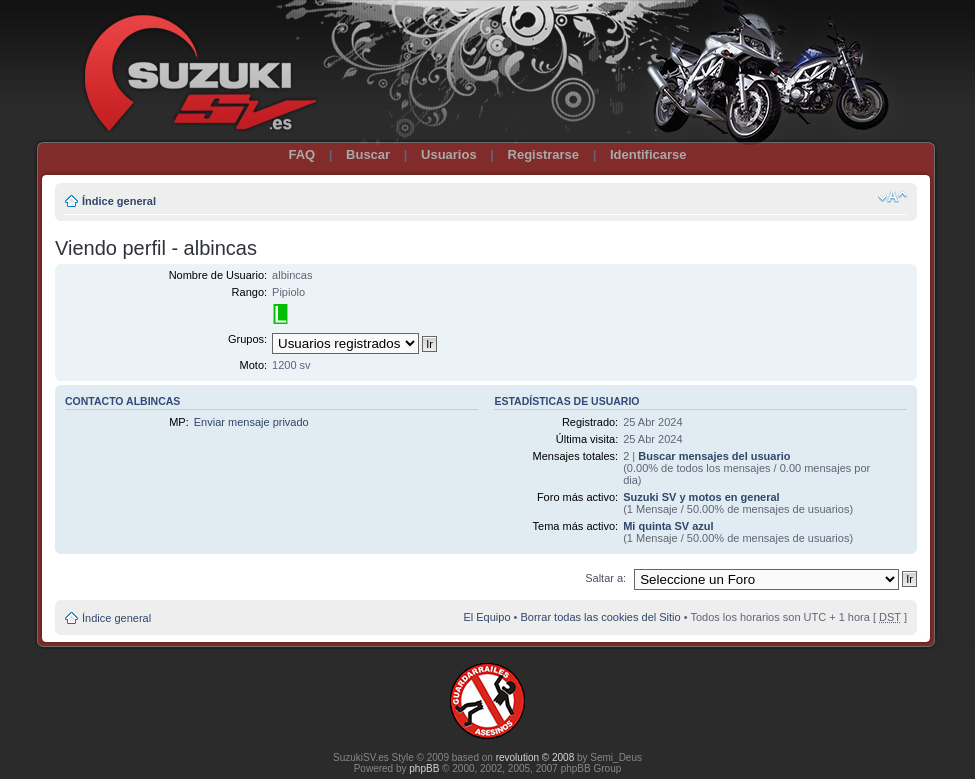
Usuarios (449, 154)
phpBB (424, 768)
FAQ (301, 154)
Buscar (368, 154)
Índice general (119, 201)
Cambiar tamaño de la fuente (892, 197)
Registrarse (544, 154)
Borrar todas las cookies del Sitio (600, 617)
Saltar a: (605, 578)
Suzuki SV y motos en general (701, 497)
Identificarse (648, 154)
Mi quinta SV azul (668, 526)
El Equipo (486, 617)
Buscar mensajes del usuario (714, 456)
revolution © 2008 (535, 757)
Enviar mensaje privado (251, 422)
